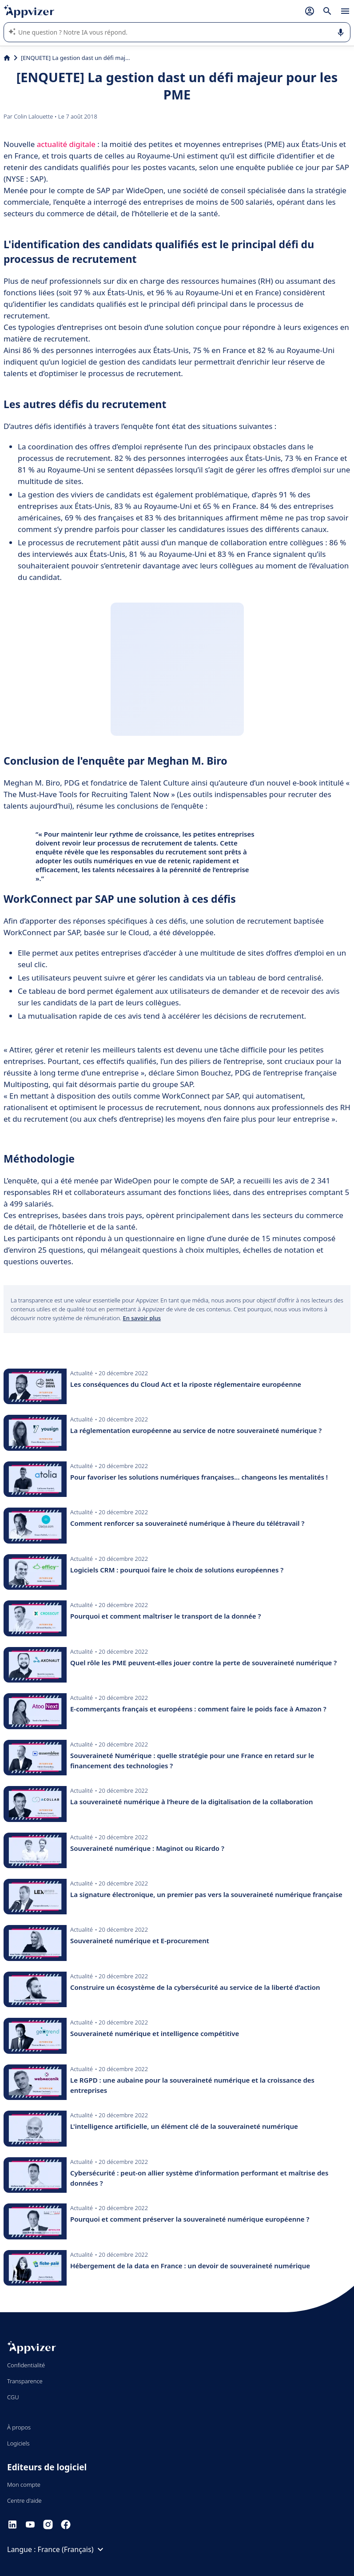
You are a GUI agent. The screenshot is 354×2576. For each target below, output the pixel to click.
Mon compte (23, 2485)
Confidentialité (26, 2365)
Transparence (25, 2381)
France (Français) (72, 2549)
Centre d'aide (24, 2501)
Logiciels (18, 2443)
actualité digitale (66, 144)
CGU (13, 2397)
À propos (19, 2427)
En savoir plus (142, 1318)
